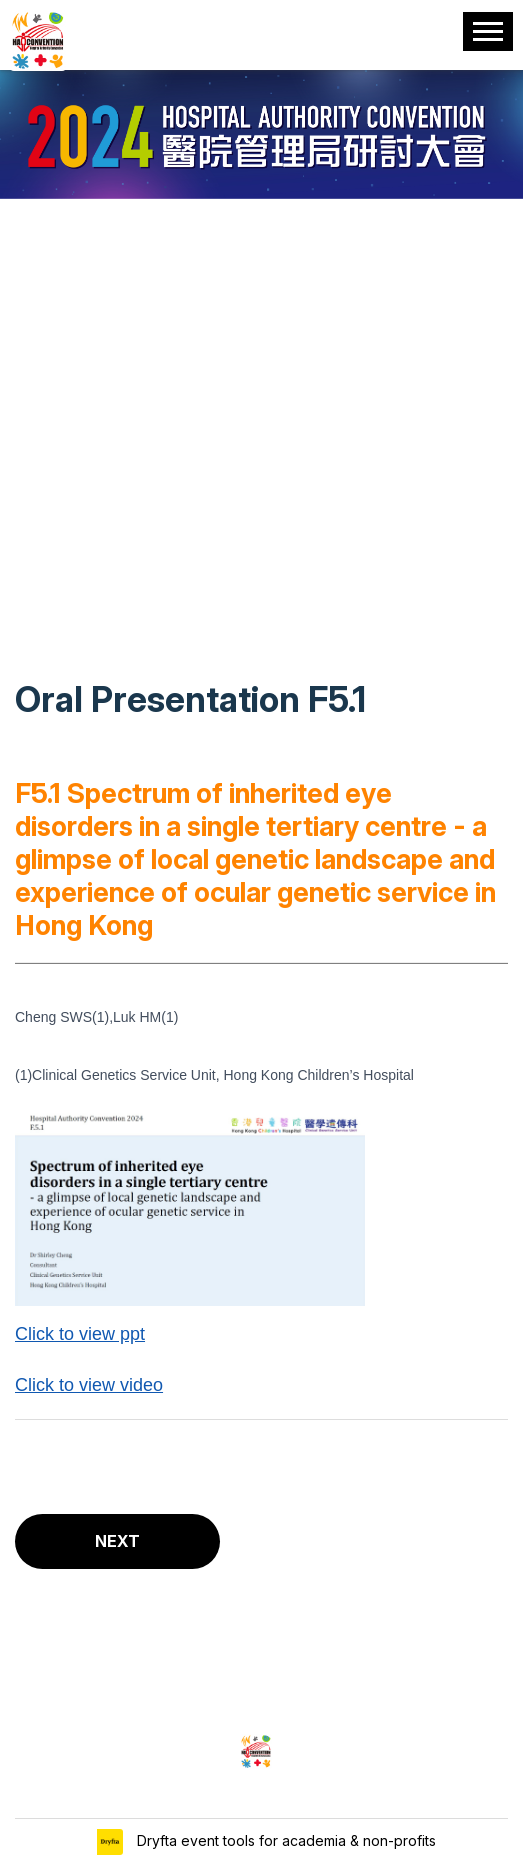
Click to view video (89, 1385)
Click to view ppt (80, 1334)
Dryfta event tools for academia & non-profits (284, 1840)
